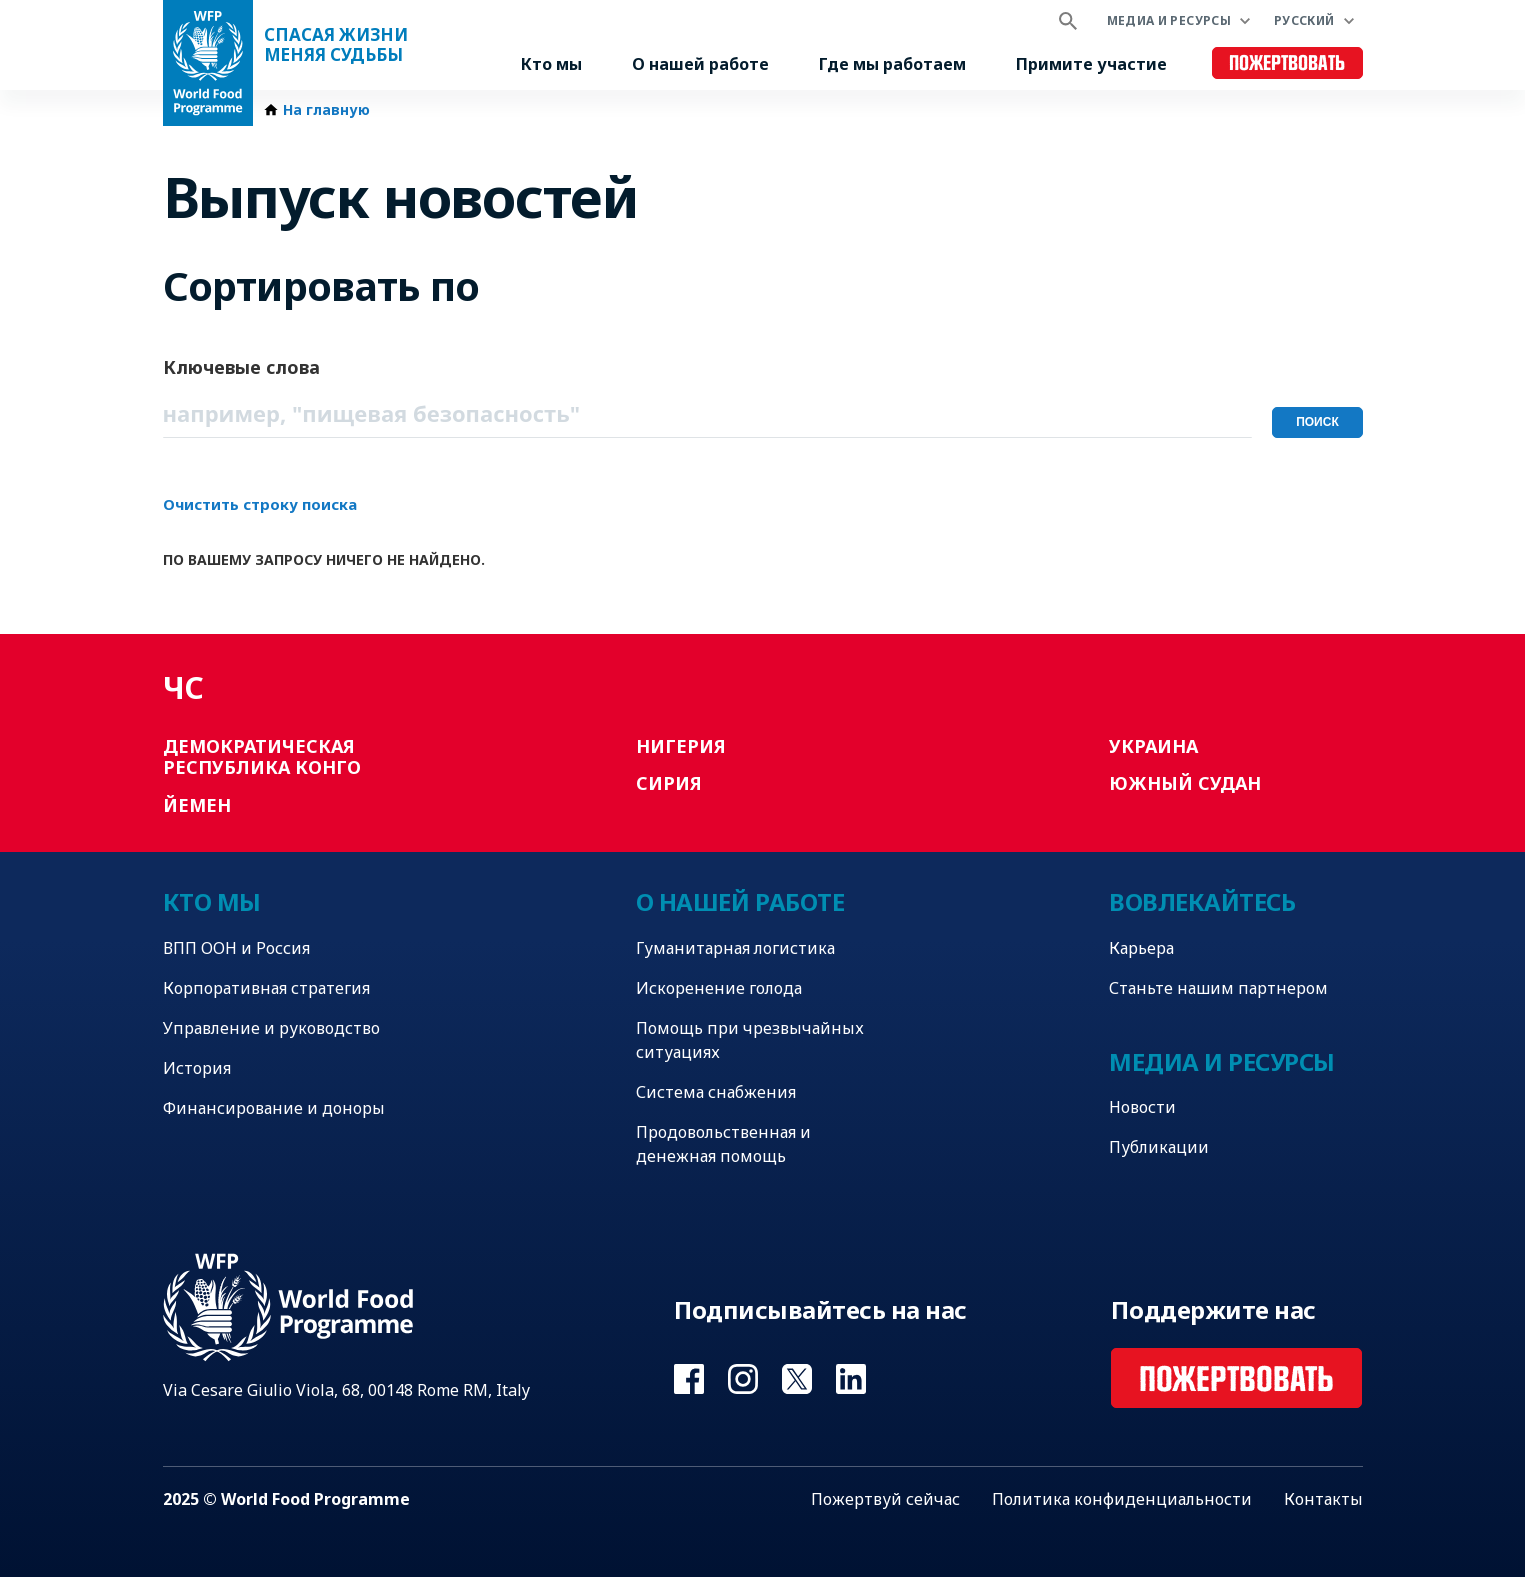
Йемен (197, 805)
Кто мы (551, 64)
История (197, 1068)
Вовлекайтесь (1202, 901)
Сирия (669, 783)
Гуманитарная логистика (735, 948)
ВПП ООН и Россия (236, 948)
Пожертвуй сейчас (885, 1499)
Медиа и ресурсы (1169, 20)
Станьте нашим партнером (1218, 988)
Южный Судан (1185, 783)
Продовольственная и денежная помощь (723, 1144)
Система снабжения (716, 1092)
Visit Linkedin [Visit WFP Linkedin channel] (851, 1379)
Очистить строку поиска (260, 504)
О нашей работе (700, 64)
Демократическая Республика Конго (262, 757)
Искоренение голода (719, 988)
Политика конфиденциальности (1122, 1499)
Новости (1142, 1107)
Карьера (1141, 948)
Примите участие (1091, 64)
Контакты (1323, 1499)
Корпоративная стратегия (266, 988)
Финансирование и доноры (274, 1108)
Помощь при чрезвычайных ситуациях (750, 1040)
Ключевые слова (241, 367)
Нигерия (681, 746)
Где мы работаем (892, 64)
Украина (1153, 746)
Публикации (1159, 1147)
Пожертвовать (1287, 63)
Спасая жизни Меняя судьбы (336, 45)
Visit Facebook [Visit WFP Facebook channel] (689, 1379)
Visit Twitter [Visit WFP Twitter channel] (797, 1379)
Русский (1304, 20)
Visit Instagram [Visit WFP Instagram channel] (743, 1379)
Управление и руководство (271, 1028)
